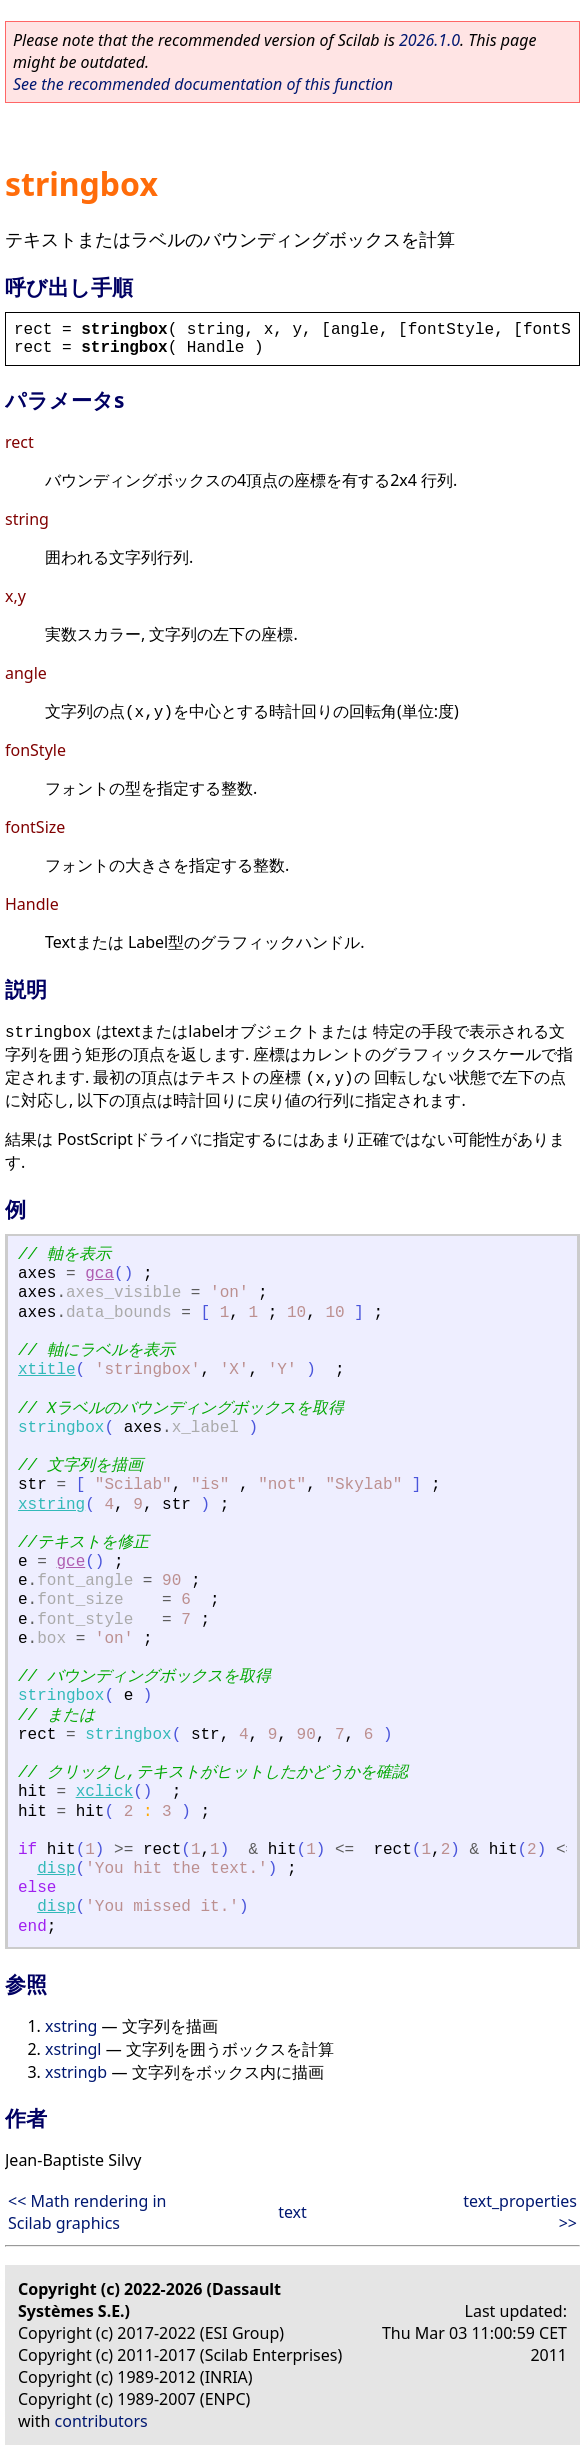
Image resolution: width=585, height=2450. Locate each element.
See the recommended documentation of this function (203, 84)
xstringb (76, 2072)
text (292, 2212)
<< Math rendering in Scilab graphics (87, 2212)
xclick (105, 1792)
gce (70, 1562)
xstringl (73, 2049)
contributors (101, 2421)
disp (56, 1869)
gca (99, 1274)
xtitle (47, 1370)
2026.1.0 (429, 40)
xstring (51, 1505)
